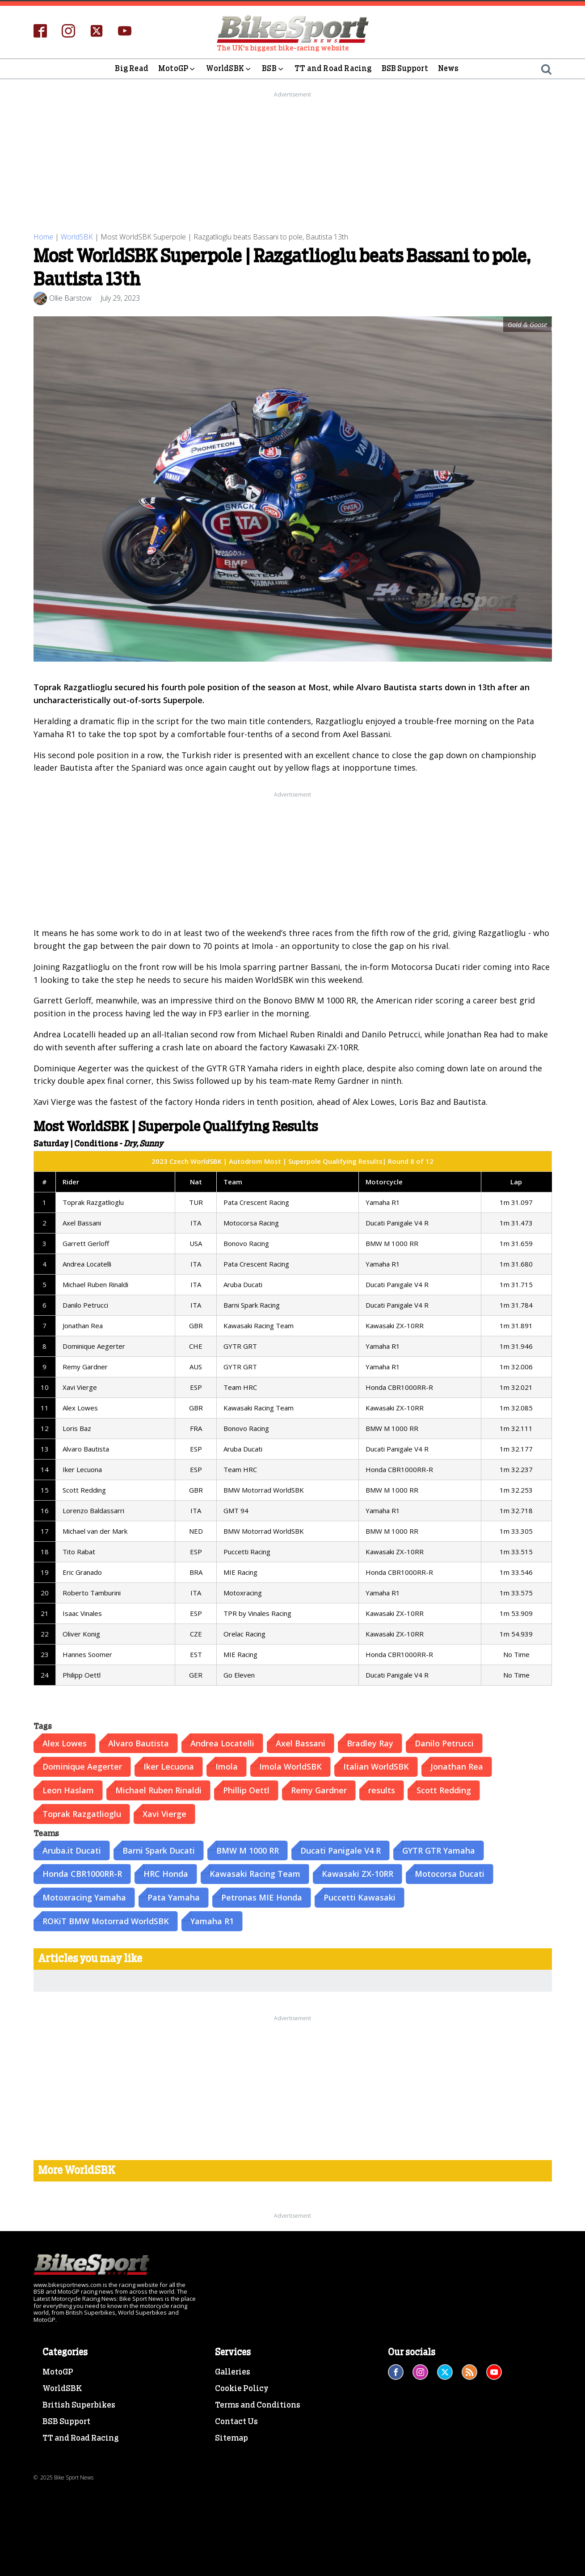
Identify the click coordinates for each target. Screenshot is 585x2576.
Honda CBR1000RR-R (82, 1872)
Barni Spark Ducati (158, 1849)
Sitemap (231, 2437)
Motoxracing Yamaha (84, 1896)
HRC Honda (165, 1872)
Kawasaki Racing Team (255, 1872)
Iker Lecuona (168, 1765)
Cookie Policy (242, 2388)
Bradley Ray (370, 1742)
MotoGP (177, 69)
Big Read (131, 68)
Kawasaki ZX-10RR (357, 1872)
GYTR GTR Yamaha (438, 1849)
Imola (226, 1765)
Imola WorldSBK (290, 1765)
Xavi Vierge (164, 1813)
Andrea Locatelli (222, 1742)
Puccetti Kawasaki (360, 1896)
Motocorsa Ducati (449, 1872)
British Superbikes (78, 2404)
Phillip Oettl (246, 1789)
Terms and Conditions (257, 2404)
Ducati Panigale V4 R (340, 1849)
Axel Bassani (300, 1742)
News (448, 68)
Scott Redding (444, 1789)
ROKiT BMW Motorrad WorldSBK (105, 1920)
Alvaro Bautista (138, 1742)
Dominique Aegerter (82, 1765)
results (381, 1789)
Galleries (232, 2371)
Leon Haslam (68, 1789)
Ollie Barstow (70, 297)
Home (43, 236)
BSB (273, 69)
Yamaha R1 (212, 1920)
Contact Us (236, 2421)
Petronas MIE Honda (261, 1896)
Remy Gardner (319, 1789)
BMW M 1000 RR (247, 1849)
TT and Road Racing (333, 68)
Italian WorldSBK (376, 1765)
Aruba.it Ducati (71, 1849)
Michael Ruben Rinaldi (158, 1789)
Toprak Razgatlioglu (81, 1813)
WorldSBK (229, 69)
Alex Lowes (64, 1742)
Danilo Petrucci (444, 1742)
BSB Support (405, 68)
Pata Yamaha (173, 1896)
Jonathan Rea (456, 1765)
